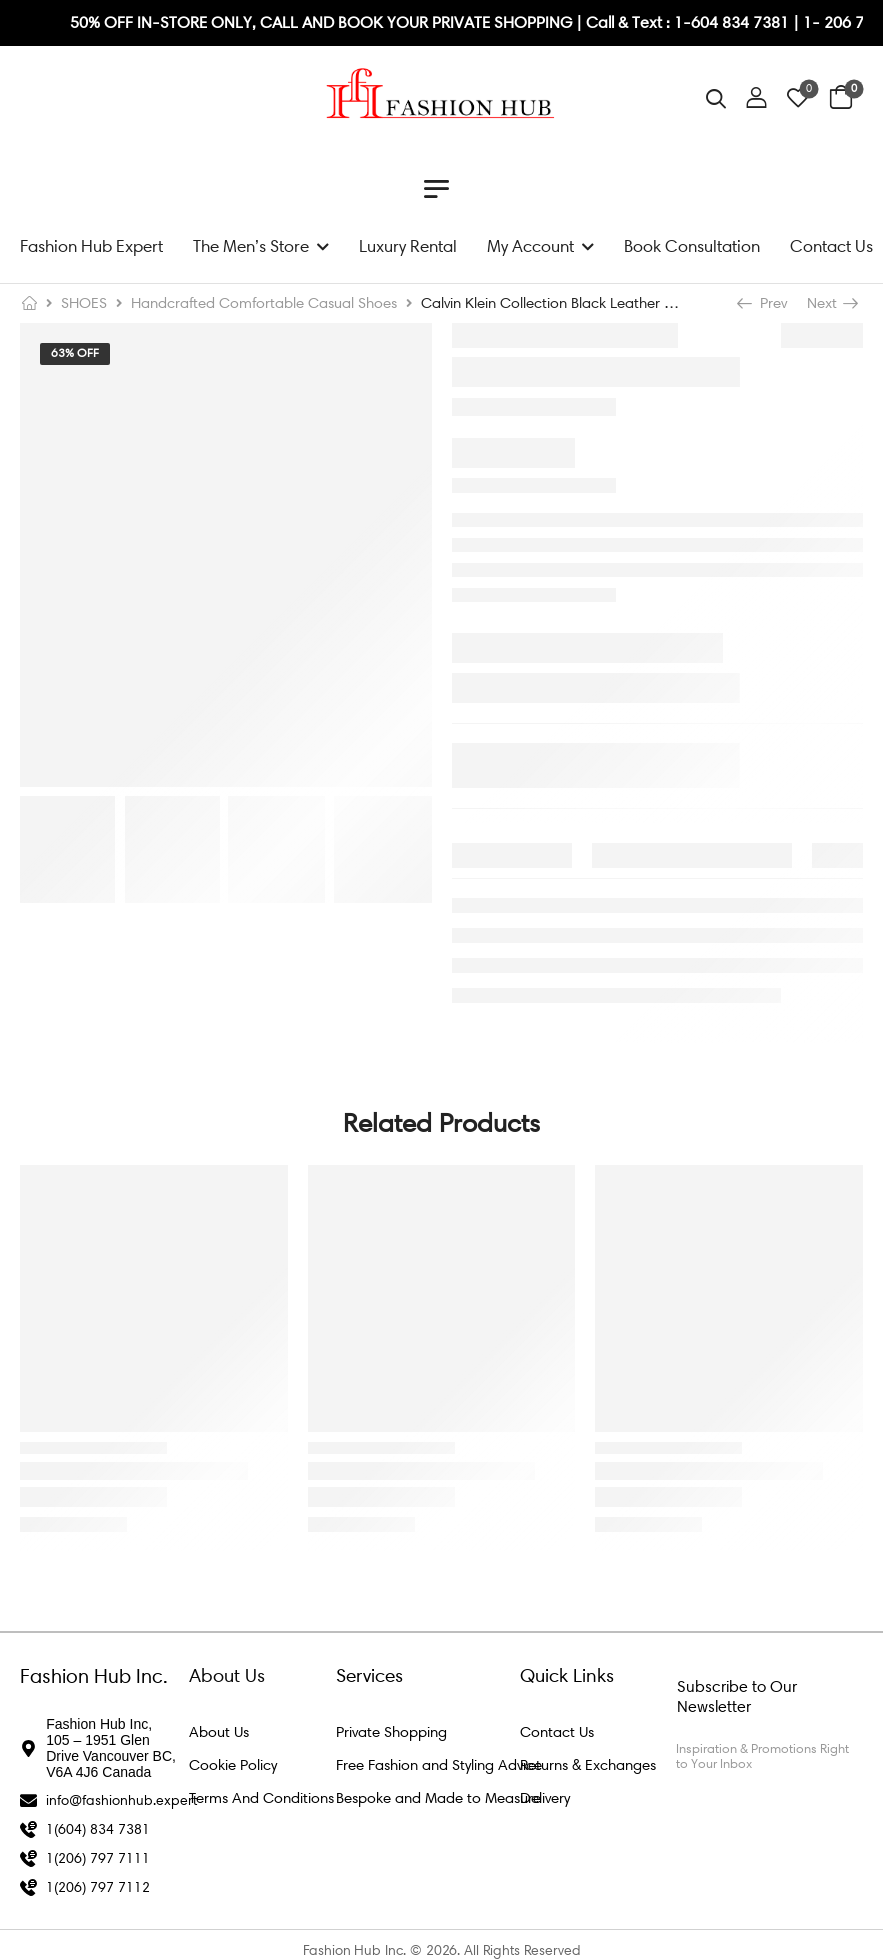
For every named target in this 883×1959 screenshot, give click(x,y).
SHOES (84, 303)
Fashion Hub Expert (91, 246)
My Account (530, 246)
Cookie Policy (233, 1765)
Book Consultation (692, 246)
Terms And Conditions (261, 1798)
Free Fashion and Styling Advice (439, 1765)
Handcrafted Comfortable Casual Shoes (264, 303)
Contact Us (831, 246)
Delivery (545, 1798)
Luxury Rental (408, 246)
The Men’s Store (251, 246)
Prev (764, 303)
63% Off (75, 353)
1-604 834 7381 (733, 22)
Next (831, 303)
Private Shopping (391, 1732)
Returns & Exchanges (588, 1765)
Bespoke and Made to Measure (438, 1798)
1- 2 (818, 22)
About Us (219, 1732)
